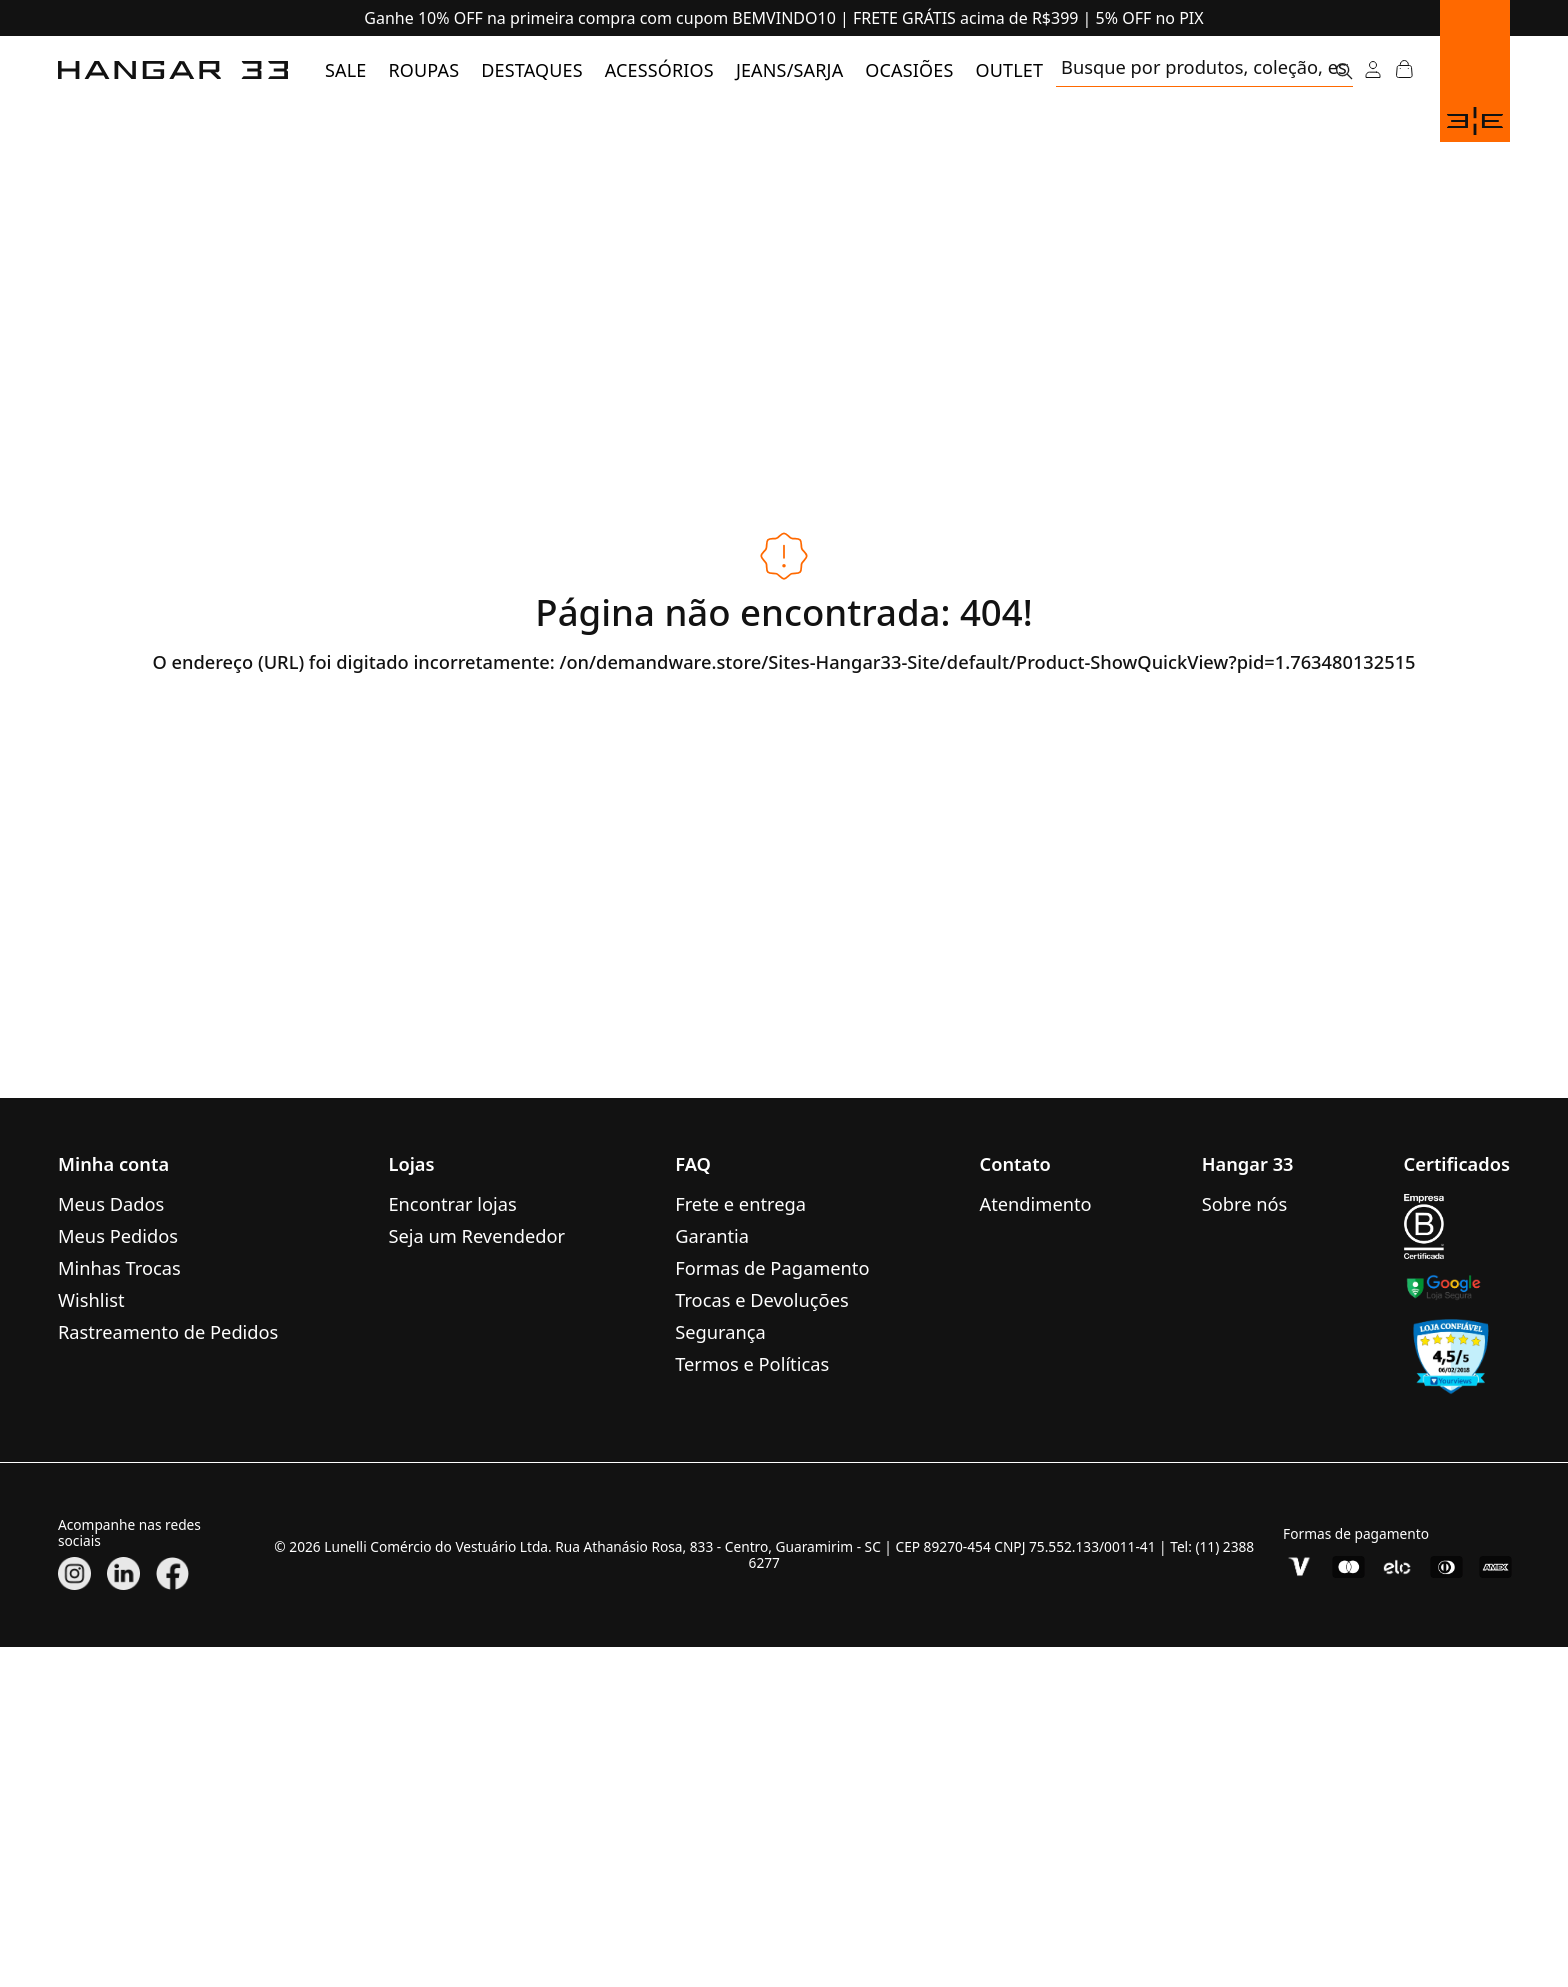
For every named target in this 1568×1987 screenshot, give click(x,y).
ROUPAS (423, 70)
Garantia (712, 1235)
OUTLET (1009, 70)
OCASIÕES (909, 70)
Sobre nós (1245, 1203)
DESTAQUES (531, 70)
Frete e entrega (740, 1203)
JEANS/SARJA (789, 70)
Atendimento (1036, 1203)
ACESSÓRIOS (659, 70)
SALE (345, 70)
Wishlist (91, 1299)
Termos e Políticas (752, 1363)
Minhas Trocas (119, 1267)
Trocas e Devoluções (762, 1299)
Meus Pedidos (118, 1235)
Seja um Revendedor (476, 1235)
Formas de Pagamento (772, 1267)
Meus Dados (111, 1203)
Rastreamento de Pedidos (168, 1331)
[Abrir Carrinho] (1404, 70)
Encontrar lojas (452, 1203)
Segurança (720, 1331)
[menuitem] (345, 70)
